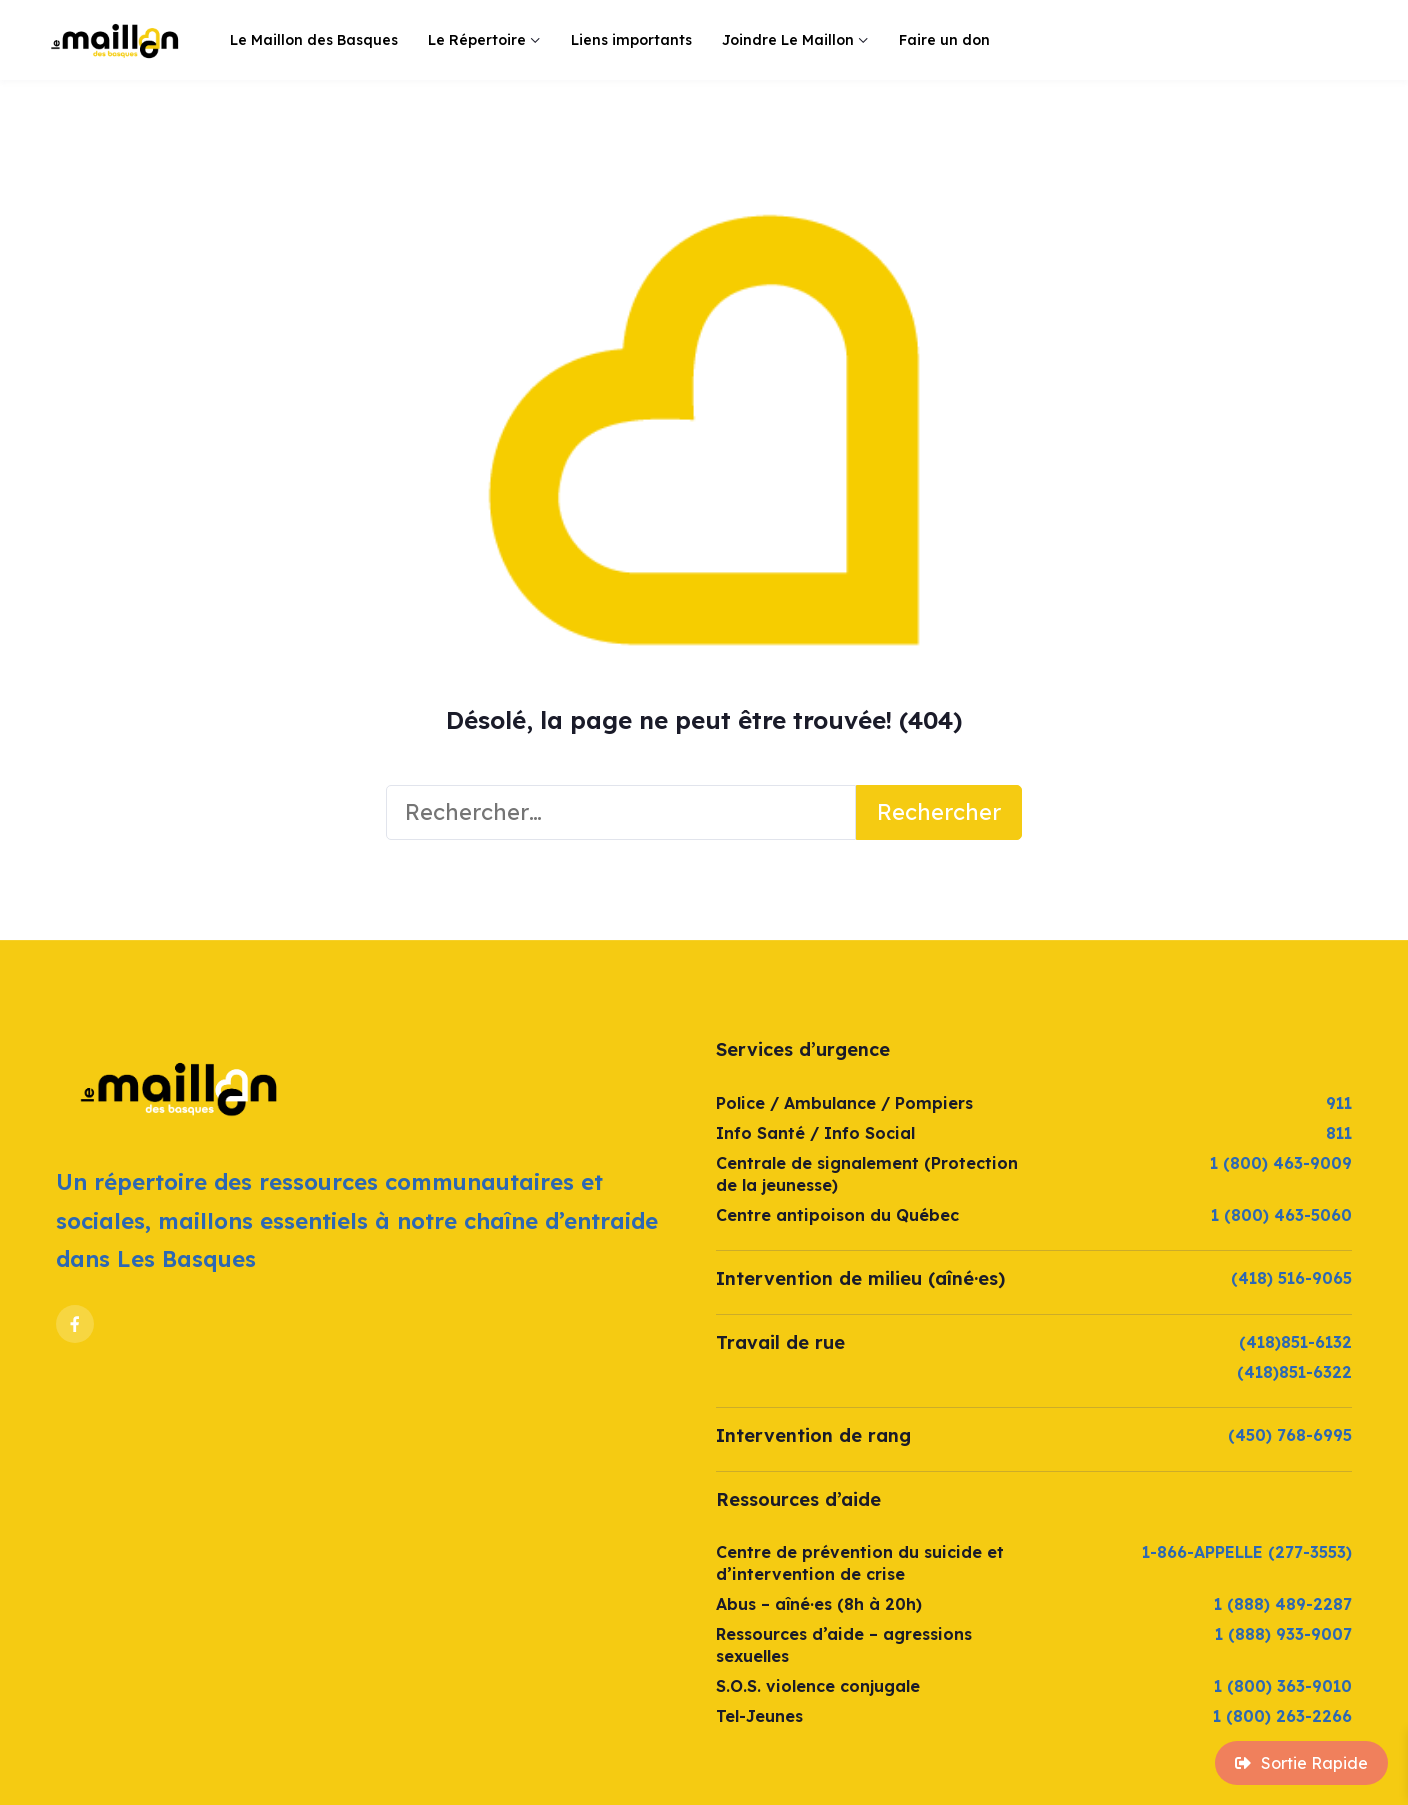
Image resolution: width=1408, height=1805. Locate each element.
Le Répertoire (477, 40)
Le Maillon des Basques (314, 40)
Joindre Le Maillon (788, 40)
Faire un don (944, 40)
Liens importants (631, 40)
